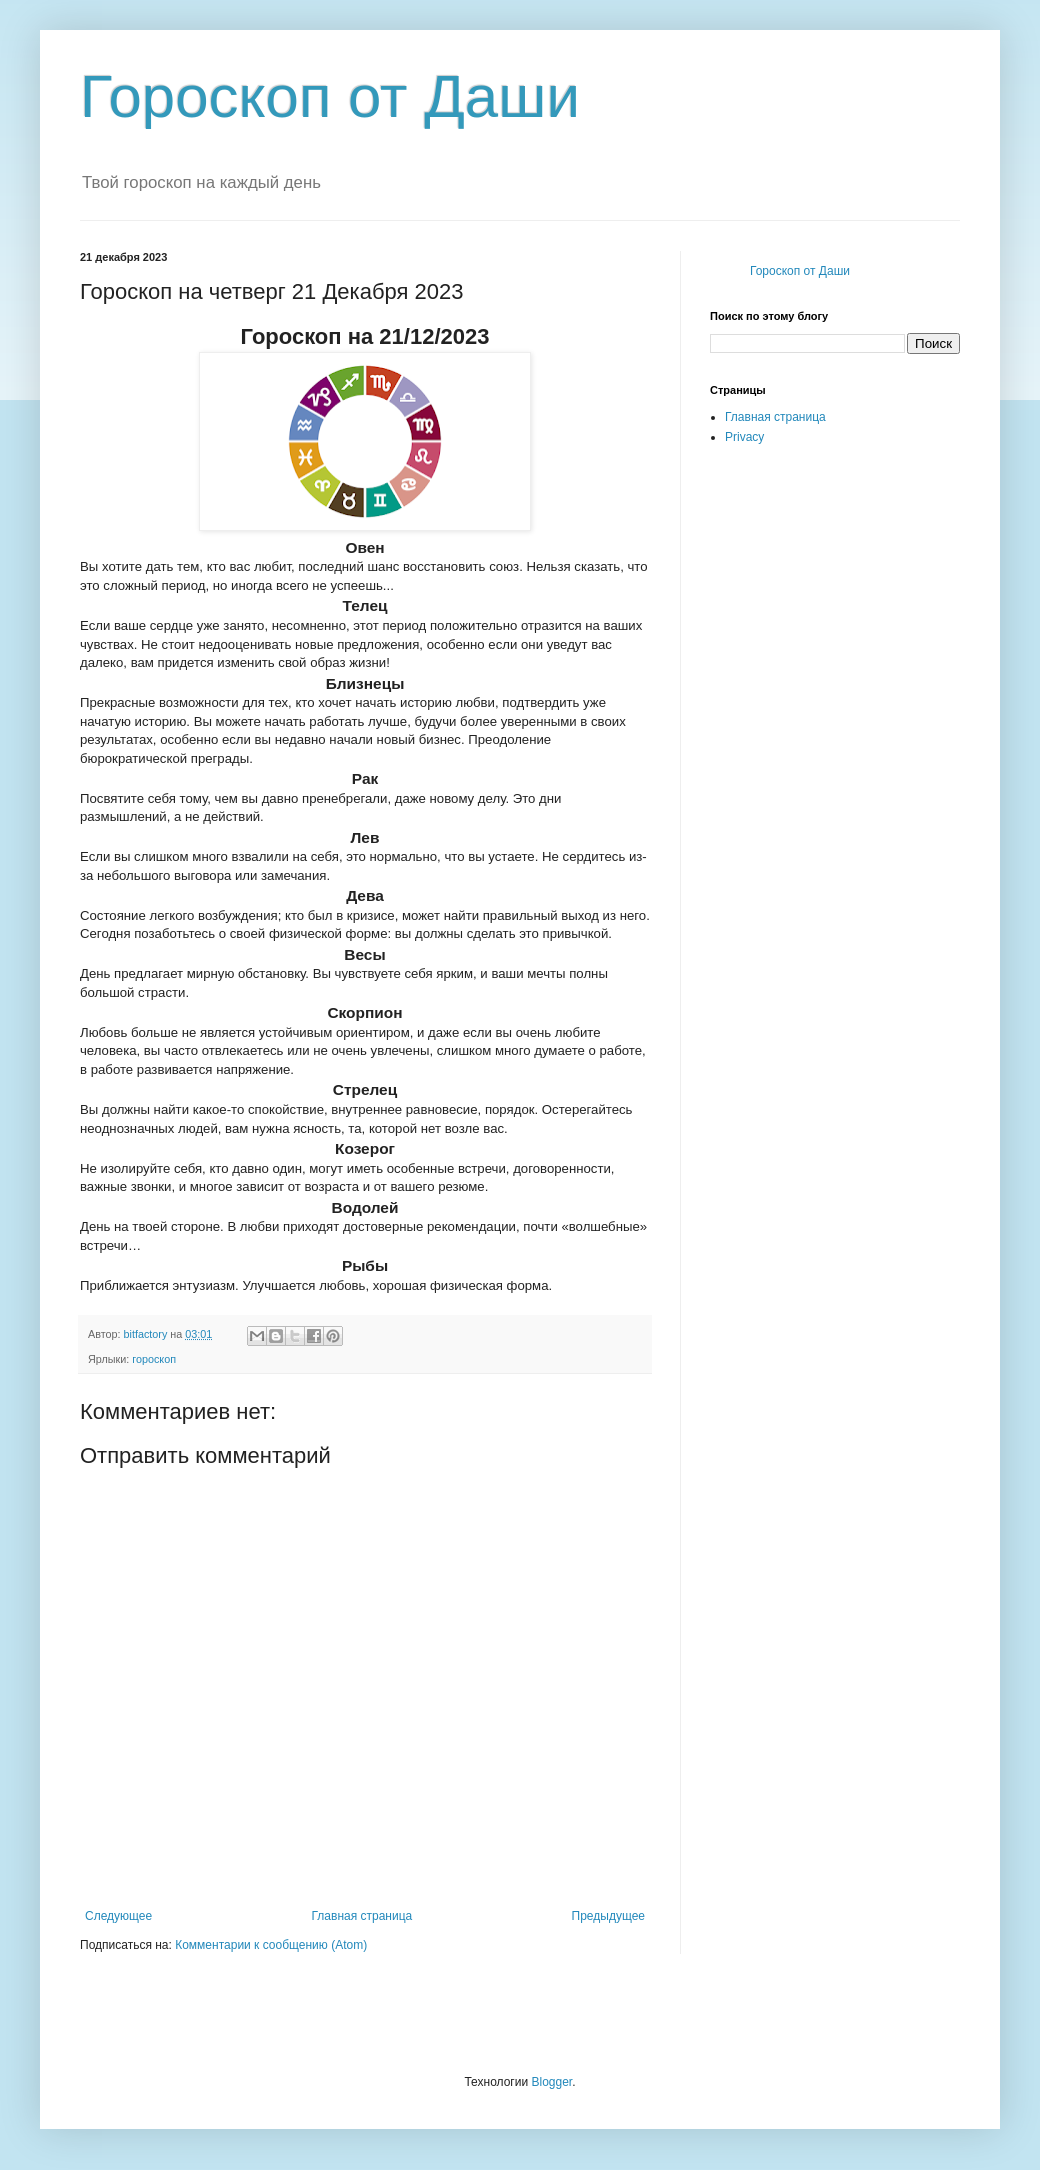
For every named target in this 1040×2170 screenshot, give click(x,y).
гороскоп (154, 1359)
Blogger (551, 2082)
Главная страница (362, 1916)
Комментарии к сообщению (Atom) (271, 1945)
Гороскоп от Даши (330, 96)
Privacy (744, 437)
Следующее (118, 1916)
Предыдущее (608, 1916)
